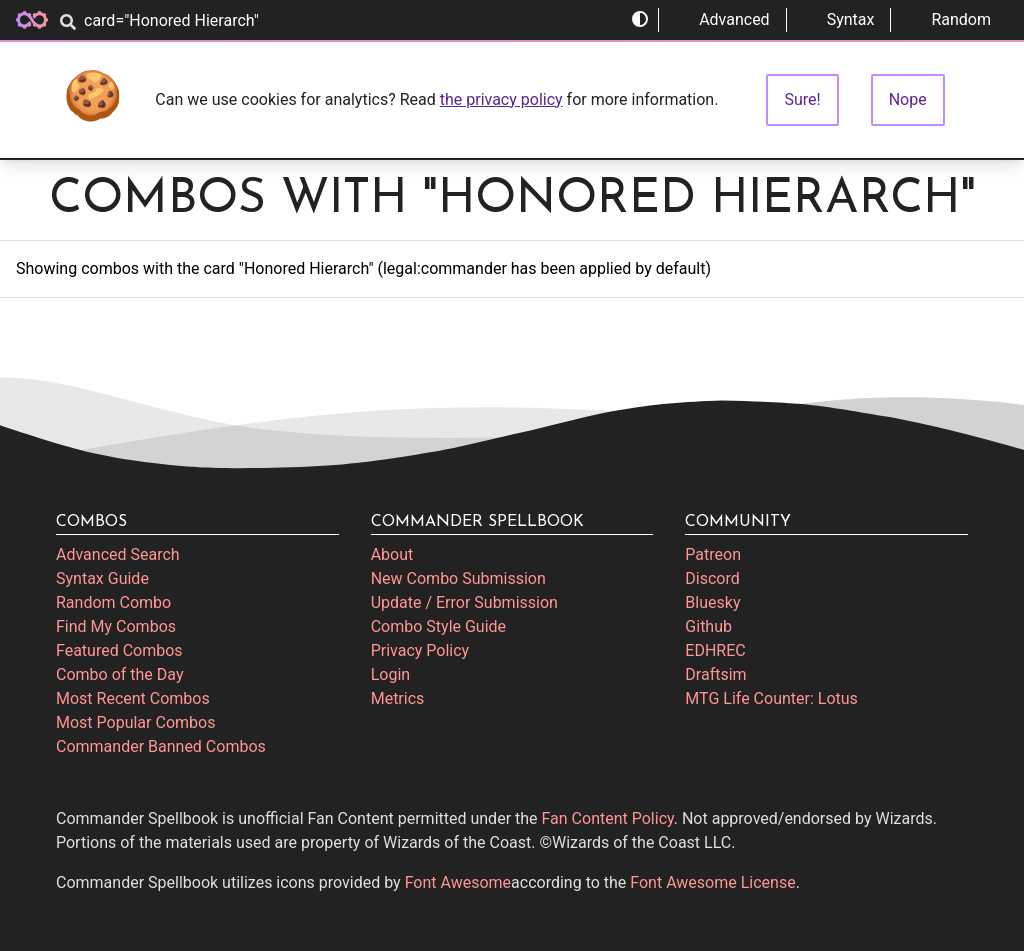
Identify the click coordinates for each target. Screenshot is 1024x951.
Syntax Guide (102, 578)
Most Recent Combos (133, 698)
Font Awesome (458, 882)
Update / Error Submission (464, 602)
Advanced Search (118, 554)
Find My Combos (116, 626)
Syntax (839, 19)
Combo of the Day (119, 674)
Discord (712, 578)
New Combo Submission (458, 578)
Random (949, 19)
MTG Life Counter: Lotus (771, 698)
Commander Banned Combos (161, 746)
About (392, 554)
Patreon (713, 554)
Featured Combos (119, 650)
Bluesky (712, 602)
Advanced (722, 19)
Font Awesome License (712, 882)
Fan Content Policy (608, 818)
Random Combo (113, 602)
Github (708, 626)
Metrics (398, 698)
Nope (908, 99)
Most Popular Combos (135, 722)
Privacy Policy (420, 650)
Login (390, 674)
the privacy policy (501, 99)
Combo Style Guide (438, 626)
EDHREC (715, 650)
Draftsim (715, 674)
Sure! (802, 99)
